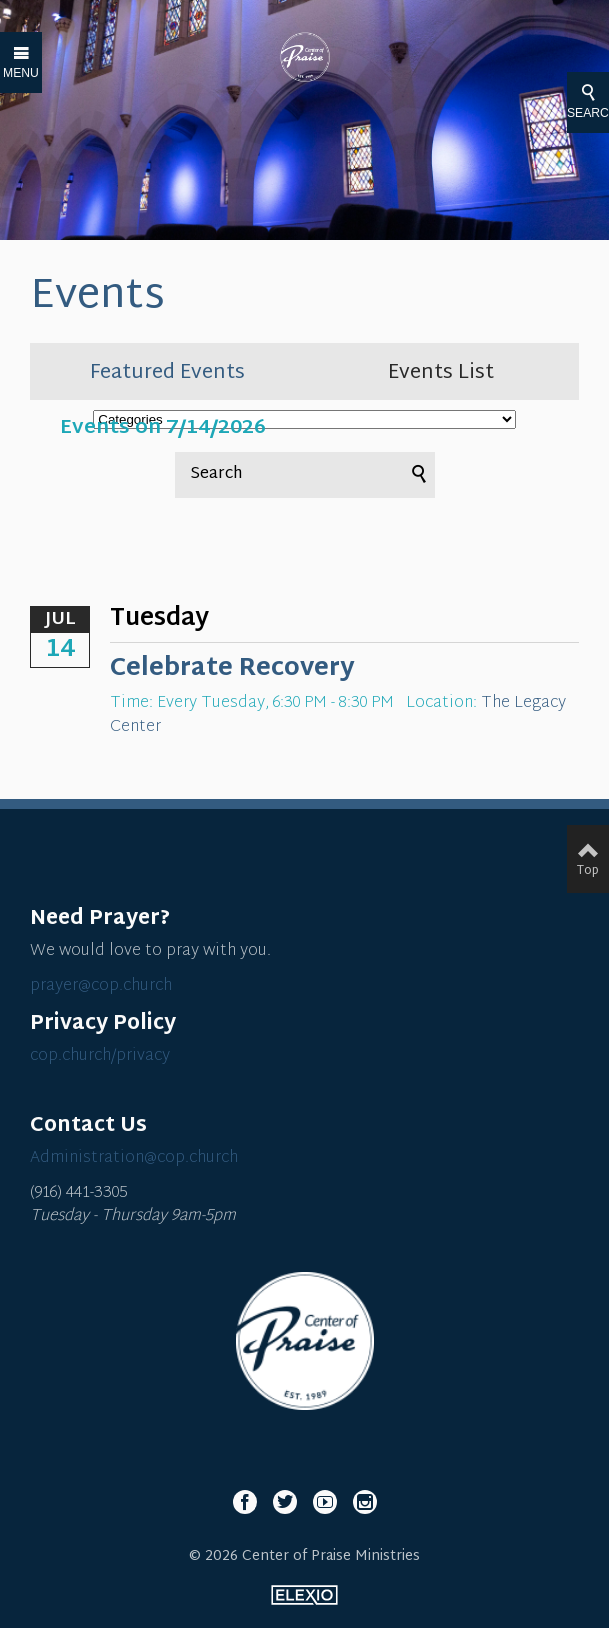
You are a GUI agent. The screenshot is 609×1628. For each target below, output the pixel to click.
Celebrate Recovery (232, 669)
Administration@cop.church (134, 1158)
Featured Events (167, 373)
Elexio (304, 1595)
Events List (441, 373)
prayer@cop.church (101, 986)
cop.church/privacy (100, 1056)
